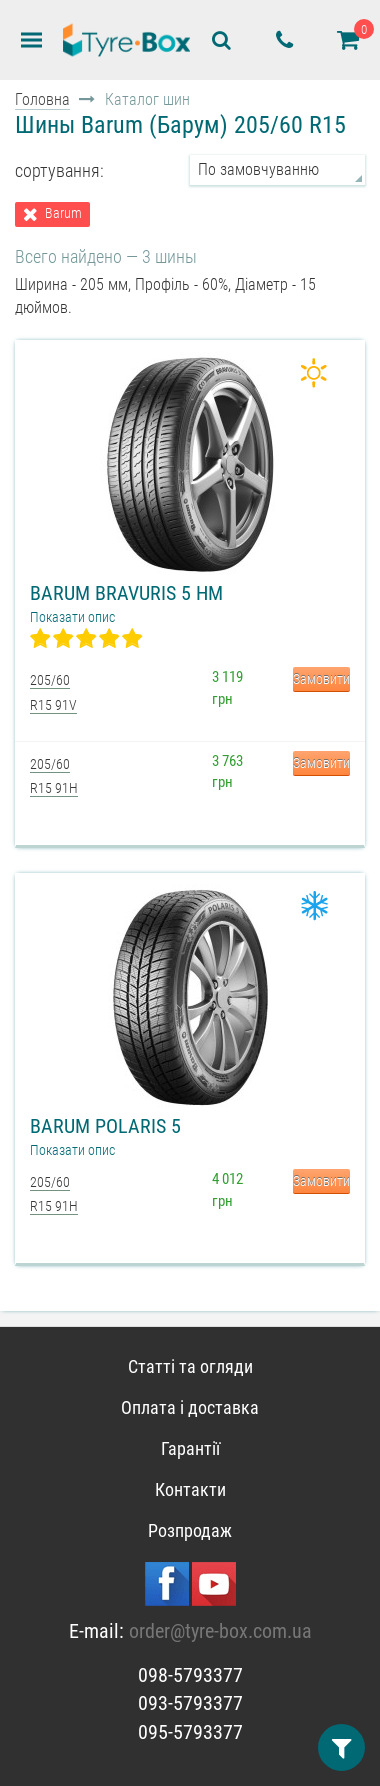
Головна (42, 99)
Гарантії (190, 1448)
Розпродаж (190, 1530)
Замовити (321, 679)
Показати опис (72, 617)
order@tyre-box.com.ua (220, 1631)
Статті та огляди (190, 1366)
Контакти (190, 1489)
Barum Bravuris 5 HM (126, 593)
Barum (63, 213)
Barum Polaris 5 (105, 1126)
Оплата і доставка (190, 1407)
